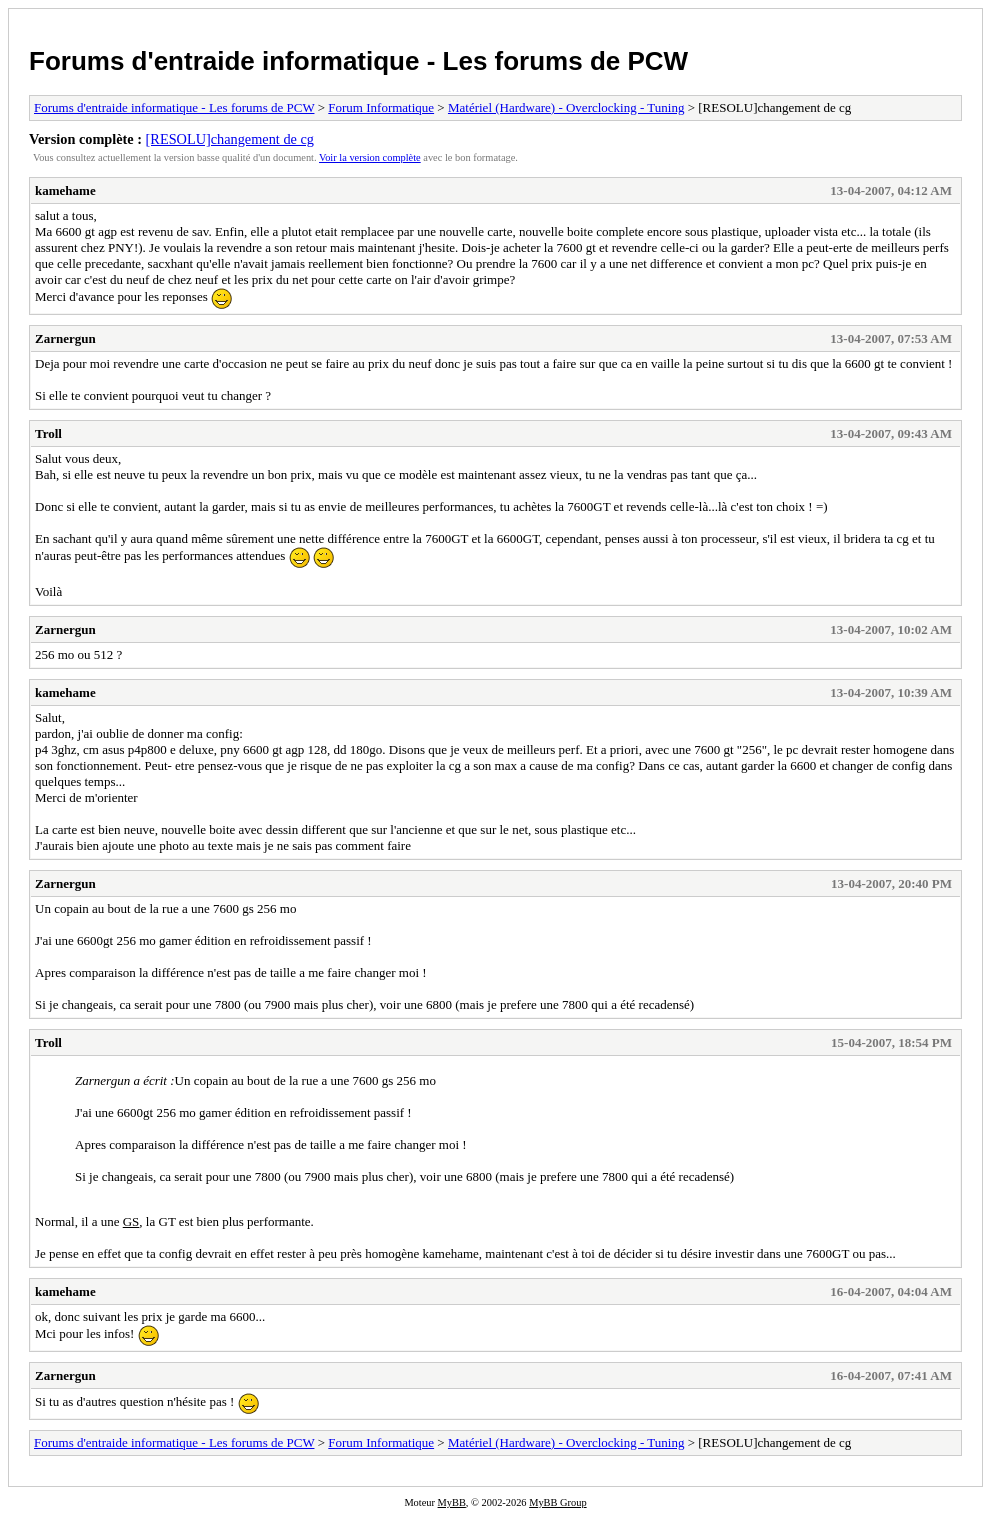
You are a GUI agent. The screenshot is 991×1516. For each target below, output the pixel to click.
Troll (48, 433)
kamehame (65, 190)
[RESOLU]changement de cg (230, 139)
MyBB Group (557, 1502)
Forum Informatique (381, 107)
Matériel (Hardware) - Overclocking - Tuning (566, 107)
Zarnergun (65, 338)
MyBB (452, 1502)
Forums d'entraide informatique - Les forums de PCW (358, 61)
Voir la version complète (370, 157)
